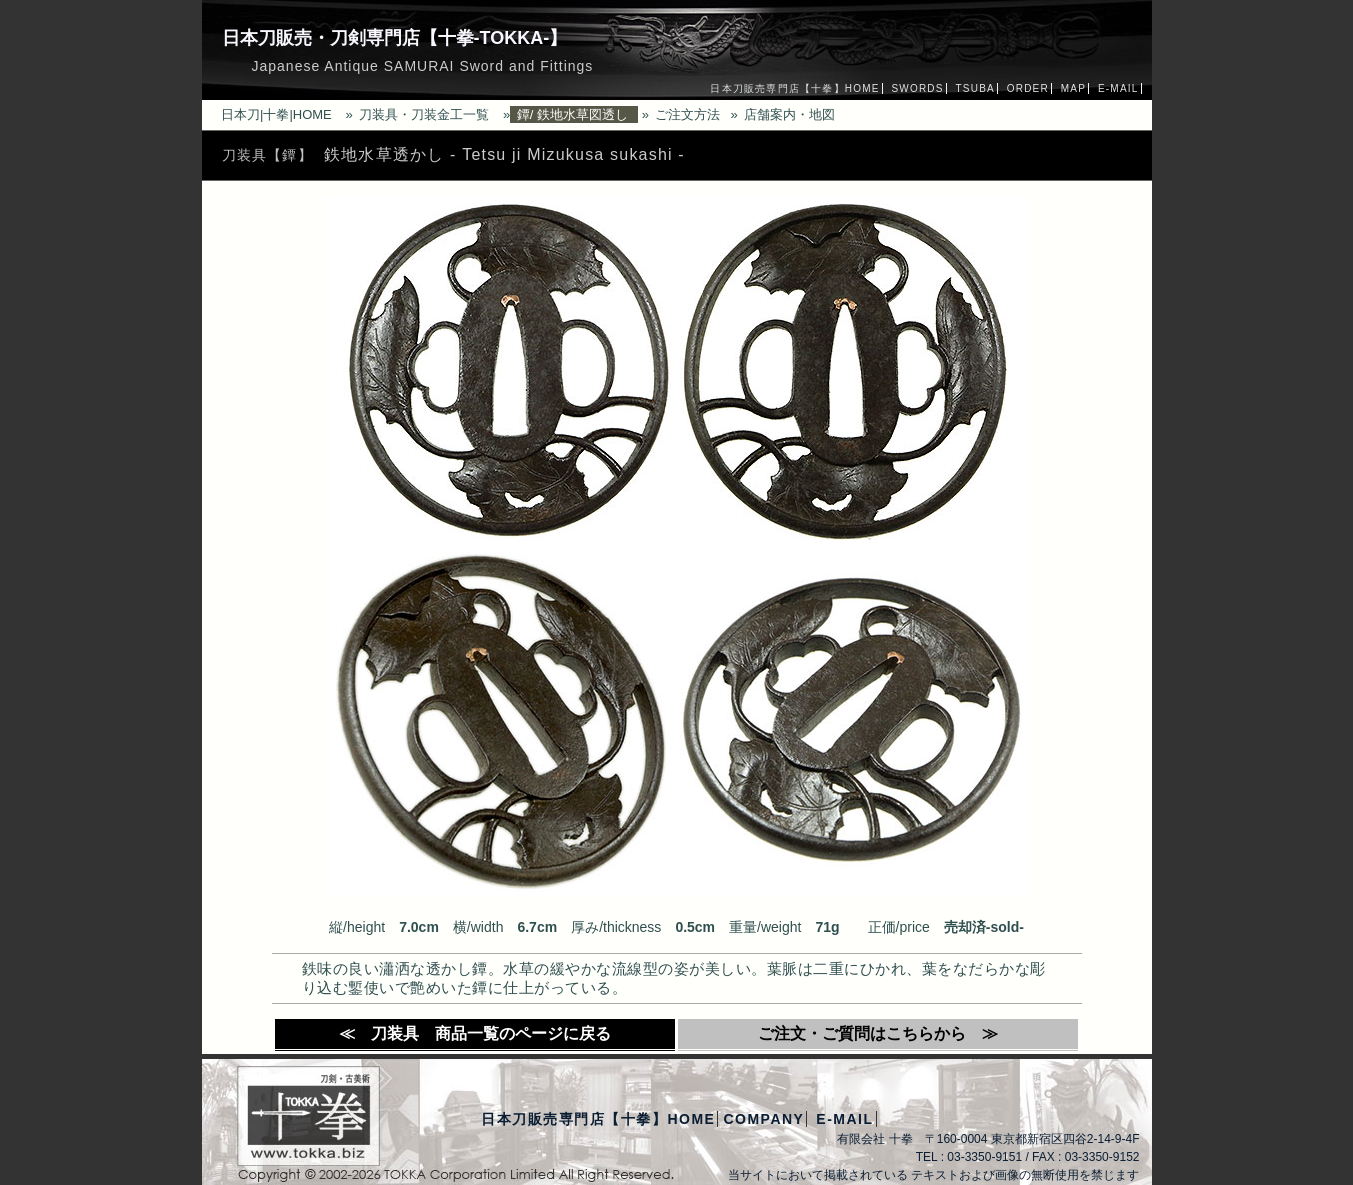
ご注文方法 (687, 114)
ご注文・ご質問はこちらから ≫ (878, 1033)
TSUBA (975, 88)
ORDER (1028, 88)
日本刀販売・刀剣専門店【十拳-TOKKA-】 (395, 38)
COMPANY (763, 1119)
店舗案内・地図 (789, 114)
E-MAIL (1118, 88)
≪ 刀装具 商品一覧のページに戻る (475, 1033)
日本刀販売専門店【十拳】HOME (794, 88)
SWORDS (917, 88)
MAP (1073, 88)
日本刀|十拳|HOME (276, 114)
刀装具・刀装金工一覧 (424, 114)
